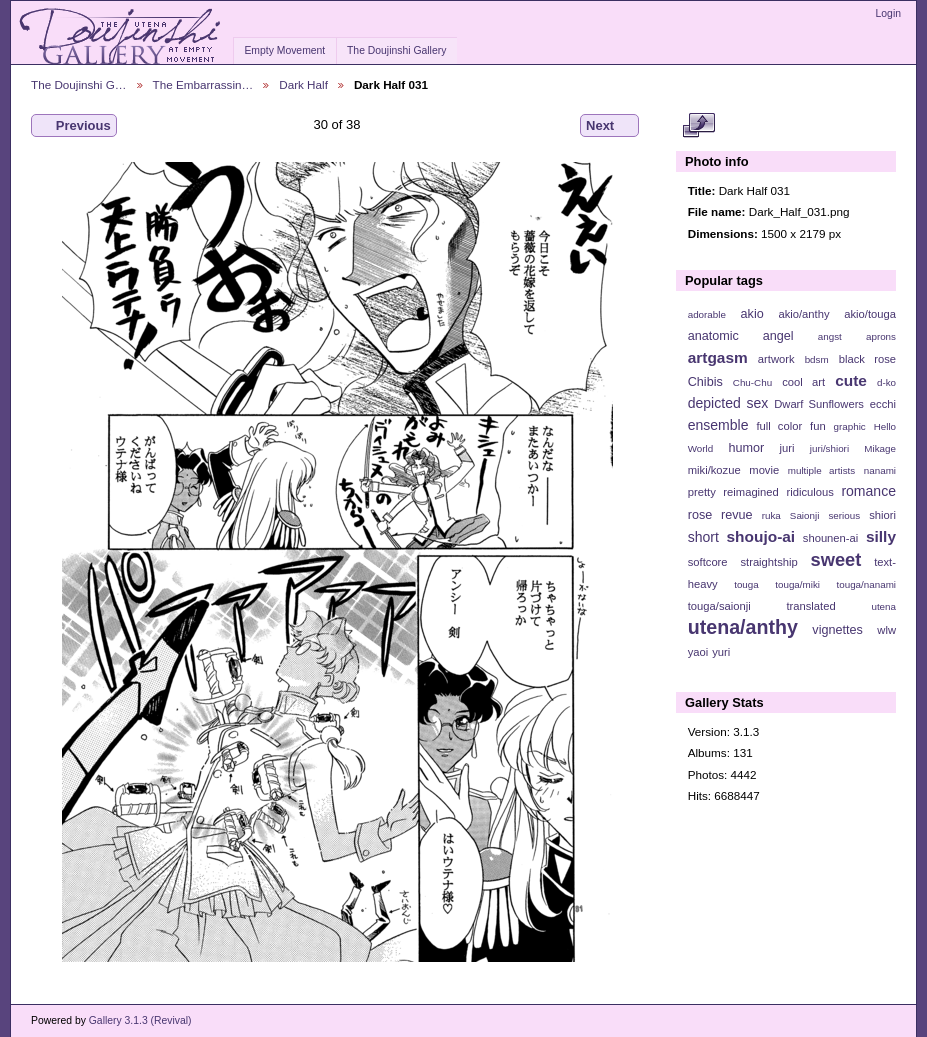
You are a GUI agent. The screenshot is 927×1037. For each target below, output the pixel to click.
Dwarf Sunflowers (819, 404)
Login (888, 13)
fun (818, 426)
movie (764, 470)
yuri (721, 652)
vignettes (837, 630)
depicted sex (728, 403)
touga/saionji (719, 606)
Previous (74, 126)
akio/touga (870, 314)
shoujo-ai (761, 536)
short (703, 537)
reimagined (751, 492)
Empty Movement (284, 50)
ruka (771, 515)
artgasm (718, 357)
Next (609, 126)
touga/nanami (866, 584)
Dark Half (303, 84)
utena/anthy (743, 627)
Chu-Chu (752, 382)
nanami (880, 470)
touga (746, 584)
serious (844, 515)
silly (881, 536)
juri (787, 448)
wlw (886, 630)
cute (851, 380)
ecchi (883, 404)
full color (779, 426)
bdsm (817, 359)
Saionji (804, 515)
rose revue (720, 515)
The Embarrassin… (203, 84)
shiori (882, 515)
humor (746, 448)
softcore (708, 562)
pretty (702, 492)
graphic (850, 426)
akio (752, 314)
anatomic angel (741, 336)
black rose (867, 359)
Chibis (705, 382)
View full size (698, 126)
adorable (707, 314)
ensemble (718, 425)
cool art (803, 382)
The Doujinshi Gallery (396, 50)
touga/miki (797, 584)
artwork (776, 359)
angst (830, 336)
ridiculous (809, 492)
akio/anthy (803, 314)
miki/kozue (714, 470)
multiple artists (821, 470)
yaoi (698, 652)
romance (868, 491)
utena (883, 606)
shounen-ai (831, 538)
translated (810, 606)
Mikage (880, 448)
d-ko (886, 382)
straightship (768, 562)
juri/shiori (829, 448)
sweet (836, 559)
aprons (881, 336)
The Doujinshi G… (79, 84)
